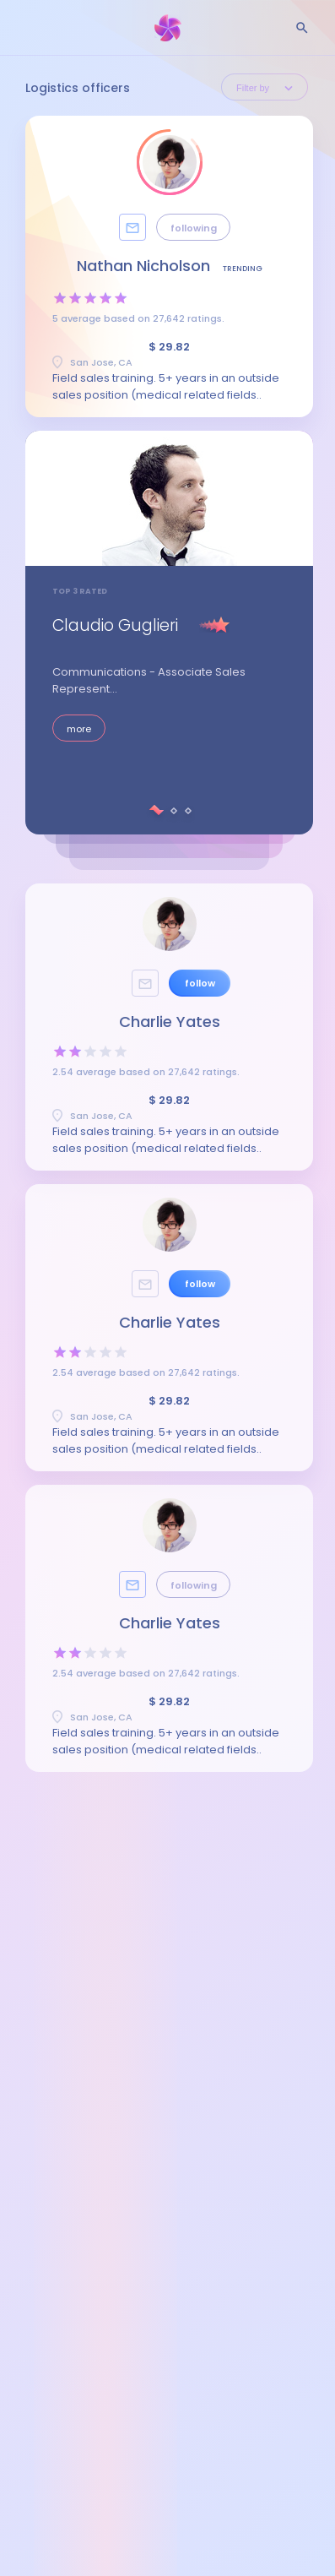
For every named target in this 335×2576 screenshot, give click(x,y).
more (79, 729)
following (193, 228)
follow (200, 983)
